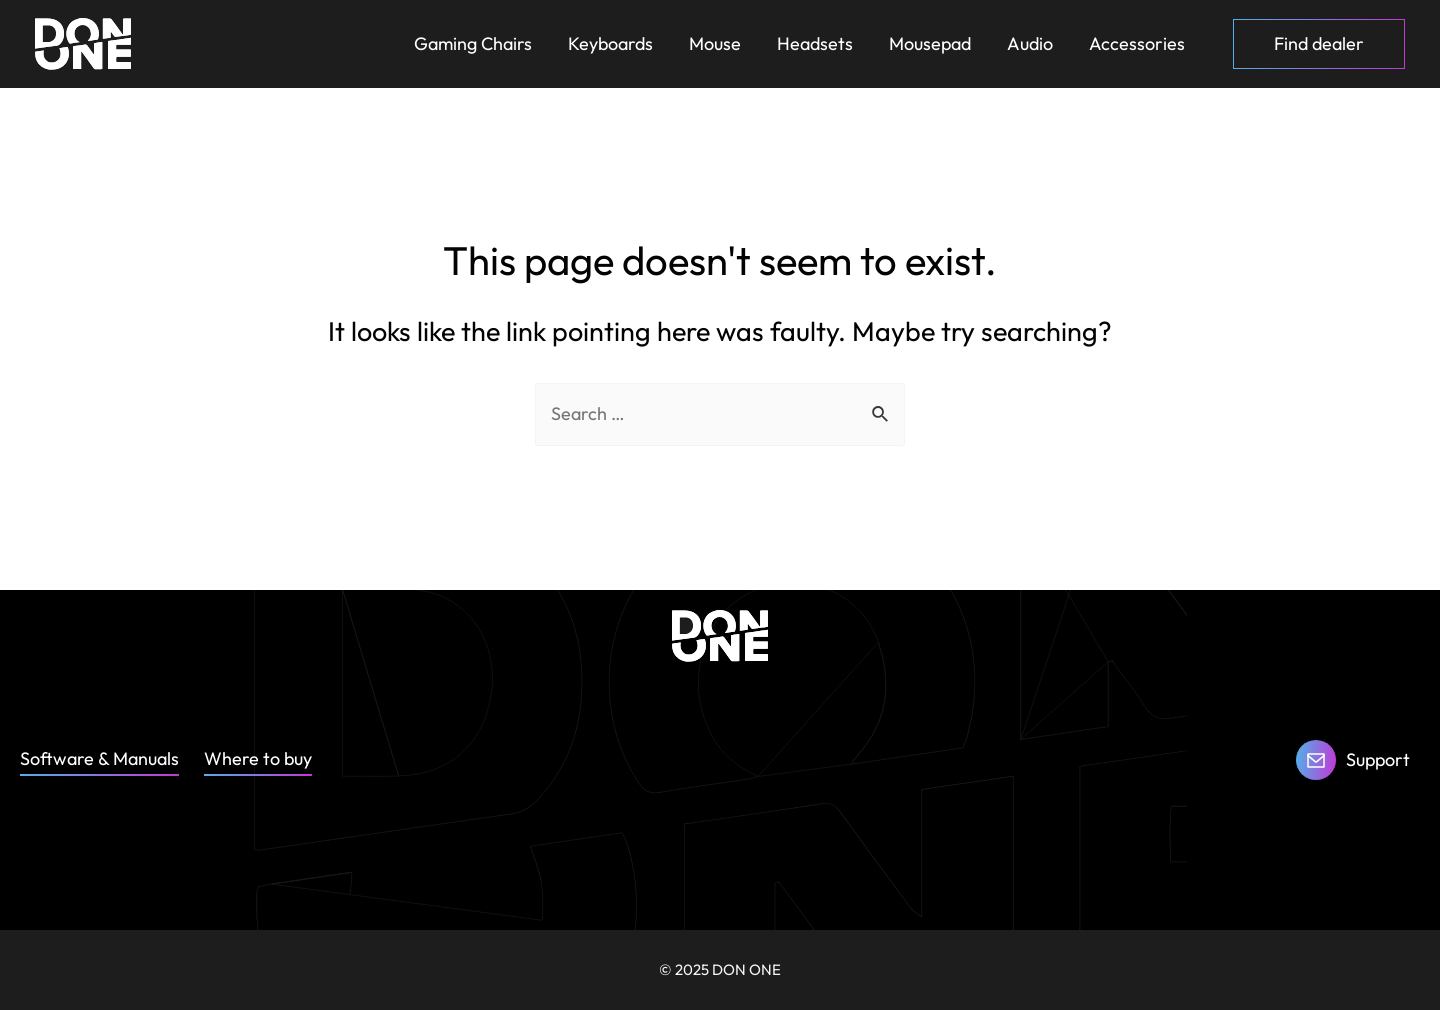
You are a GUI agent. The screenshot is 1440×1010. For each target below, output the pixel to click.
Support (1378, 759)
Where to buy (258, 758)
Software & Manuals (99, 758)
